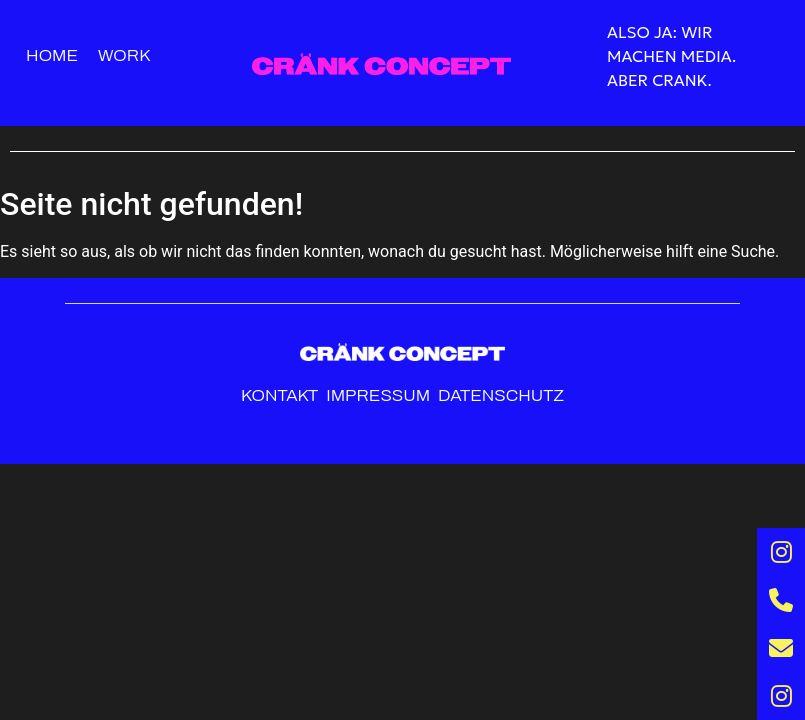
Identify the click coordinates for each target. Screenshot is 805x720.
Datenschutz (501, 395)
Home (52, 55)
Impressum (380, 395)
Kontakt (279, 395)
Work (124, 55)
